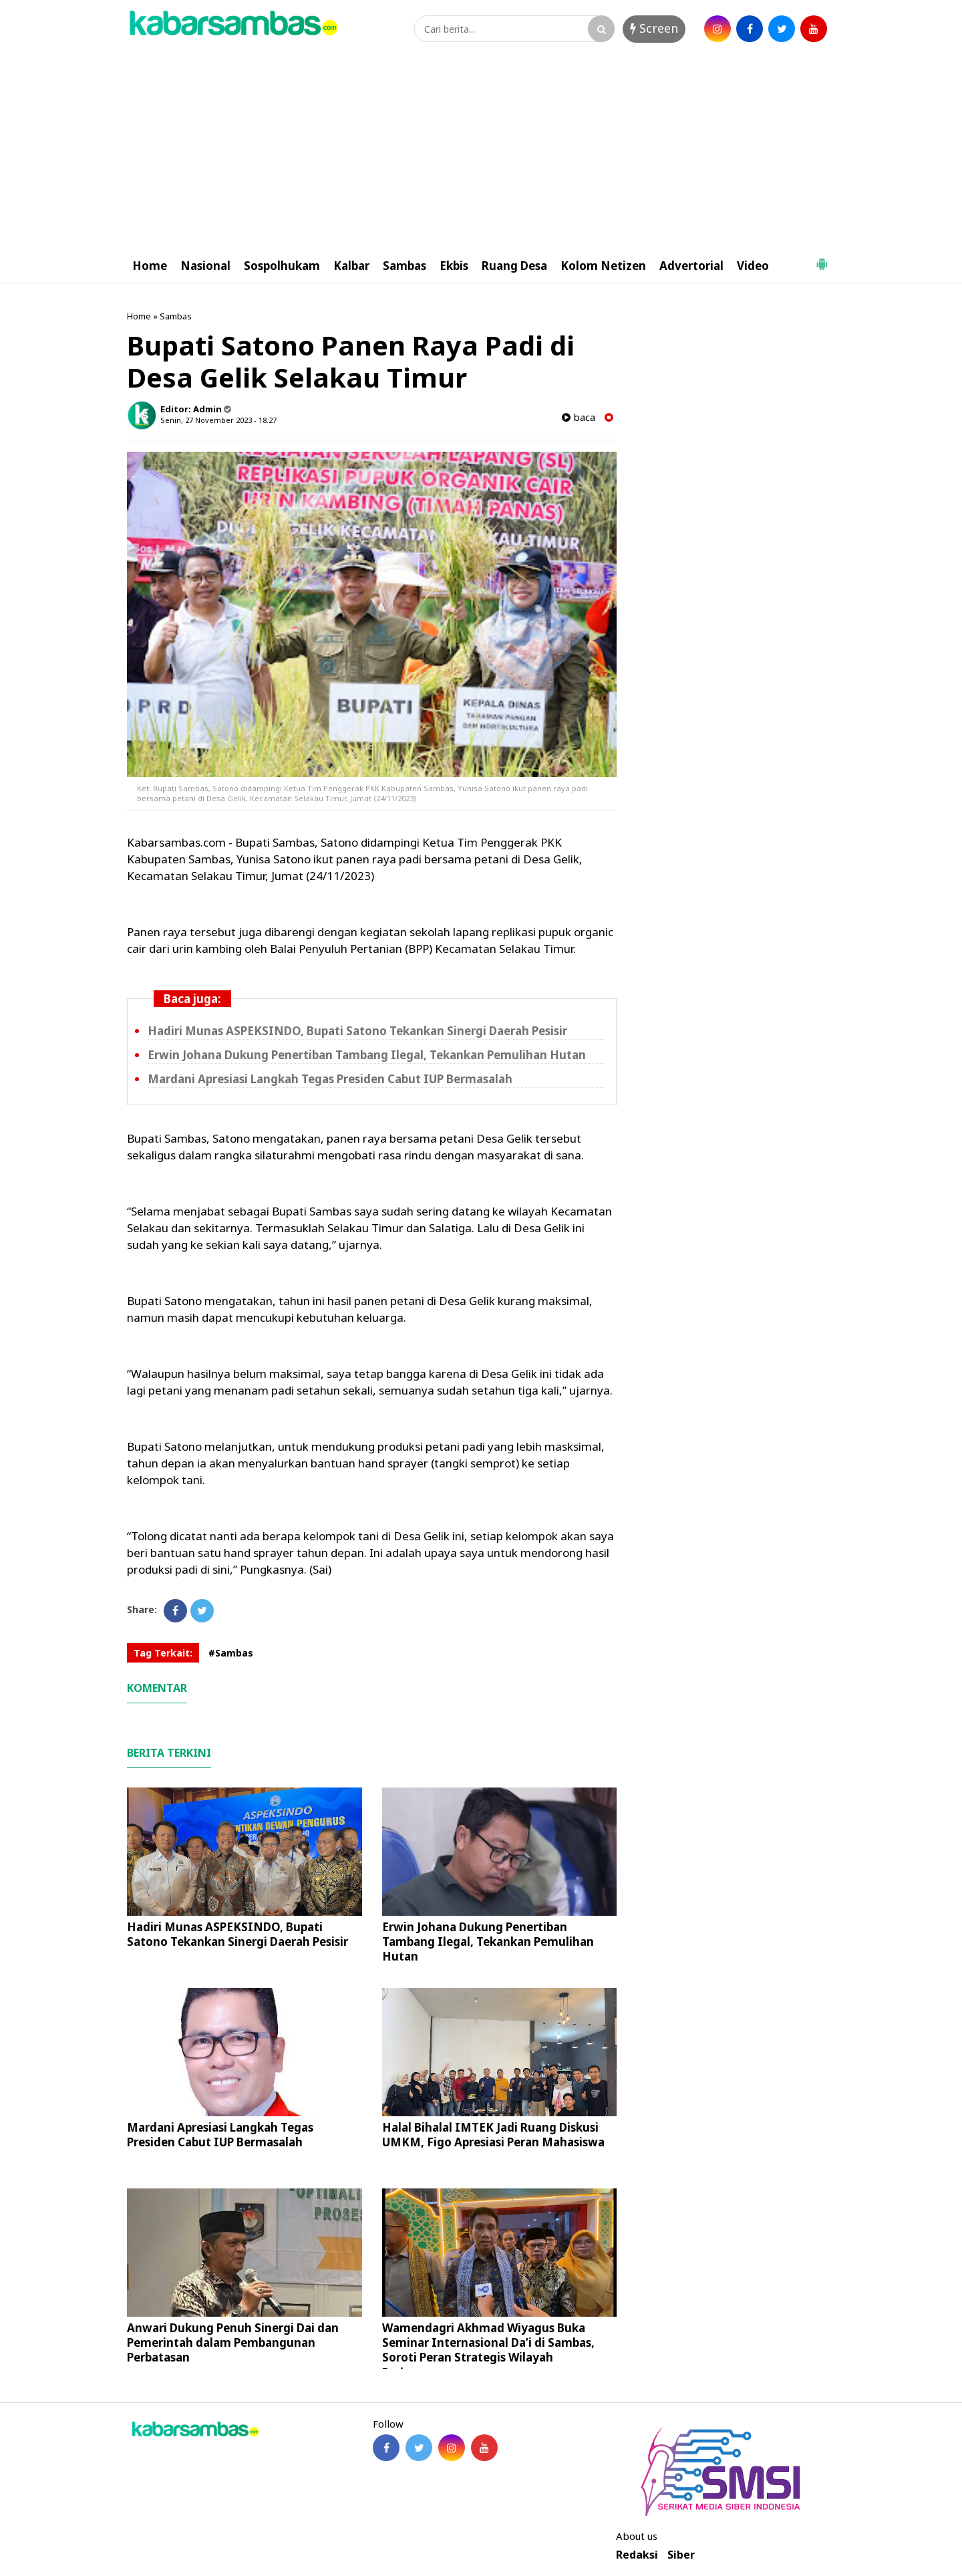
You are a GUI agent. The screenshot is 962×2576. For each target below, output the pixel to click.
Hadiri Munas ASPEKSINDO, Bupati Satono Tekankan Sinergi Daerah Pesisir (357, 1030)
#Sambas (230, 1653)
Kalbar (351, 265)
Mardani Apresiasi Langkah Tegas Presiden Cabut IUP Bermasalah (330, 1079)
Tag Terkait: (163, 1653)
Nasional (205, 265)
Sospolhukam (282, 265)
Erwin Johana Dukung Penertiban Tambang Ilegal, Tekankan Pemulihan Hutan (367, 1054)
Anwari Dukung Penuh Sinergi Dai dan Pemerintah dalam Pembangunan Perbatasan (233, 2342)
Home (149, 265)
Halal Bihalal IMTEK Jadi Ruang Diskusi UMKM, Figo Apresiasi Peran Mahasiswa (493, 2135)
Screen (654, 28)
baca (578, 417)
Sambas (404, 265)
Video (753, 265)
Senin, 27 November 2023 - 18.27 (218, 420)
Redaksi (637, 2555)
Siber (681, 2555)
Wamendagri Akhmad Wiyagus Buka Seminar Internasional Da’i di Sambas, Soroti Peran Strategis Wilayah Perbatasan (488, 2350)
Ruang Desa (514, 265)
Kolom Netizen (603, 265)
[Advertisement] (481, 149)
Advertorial (691, 265)
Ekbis (454, 265)
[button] (821, 258)
